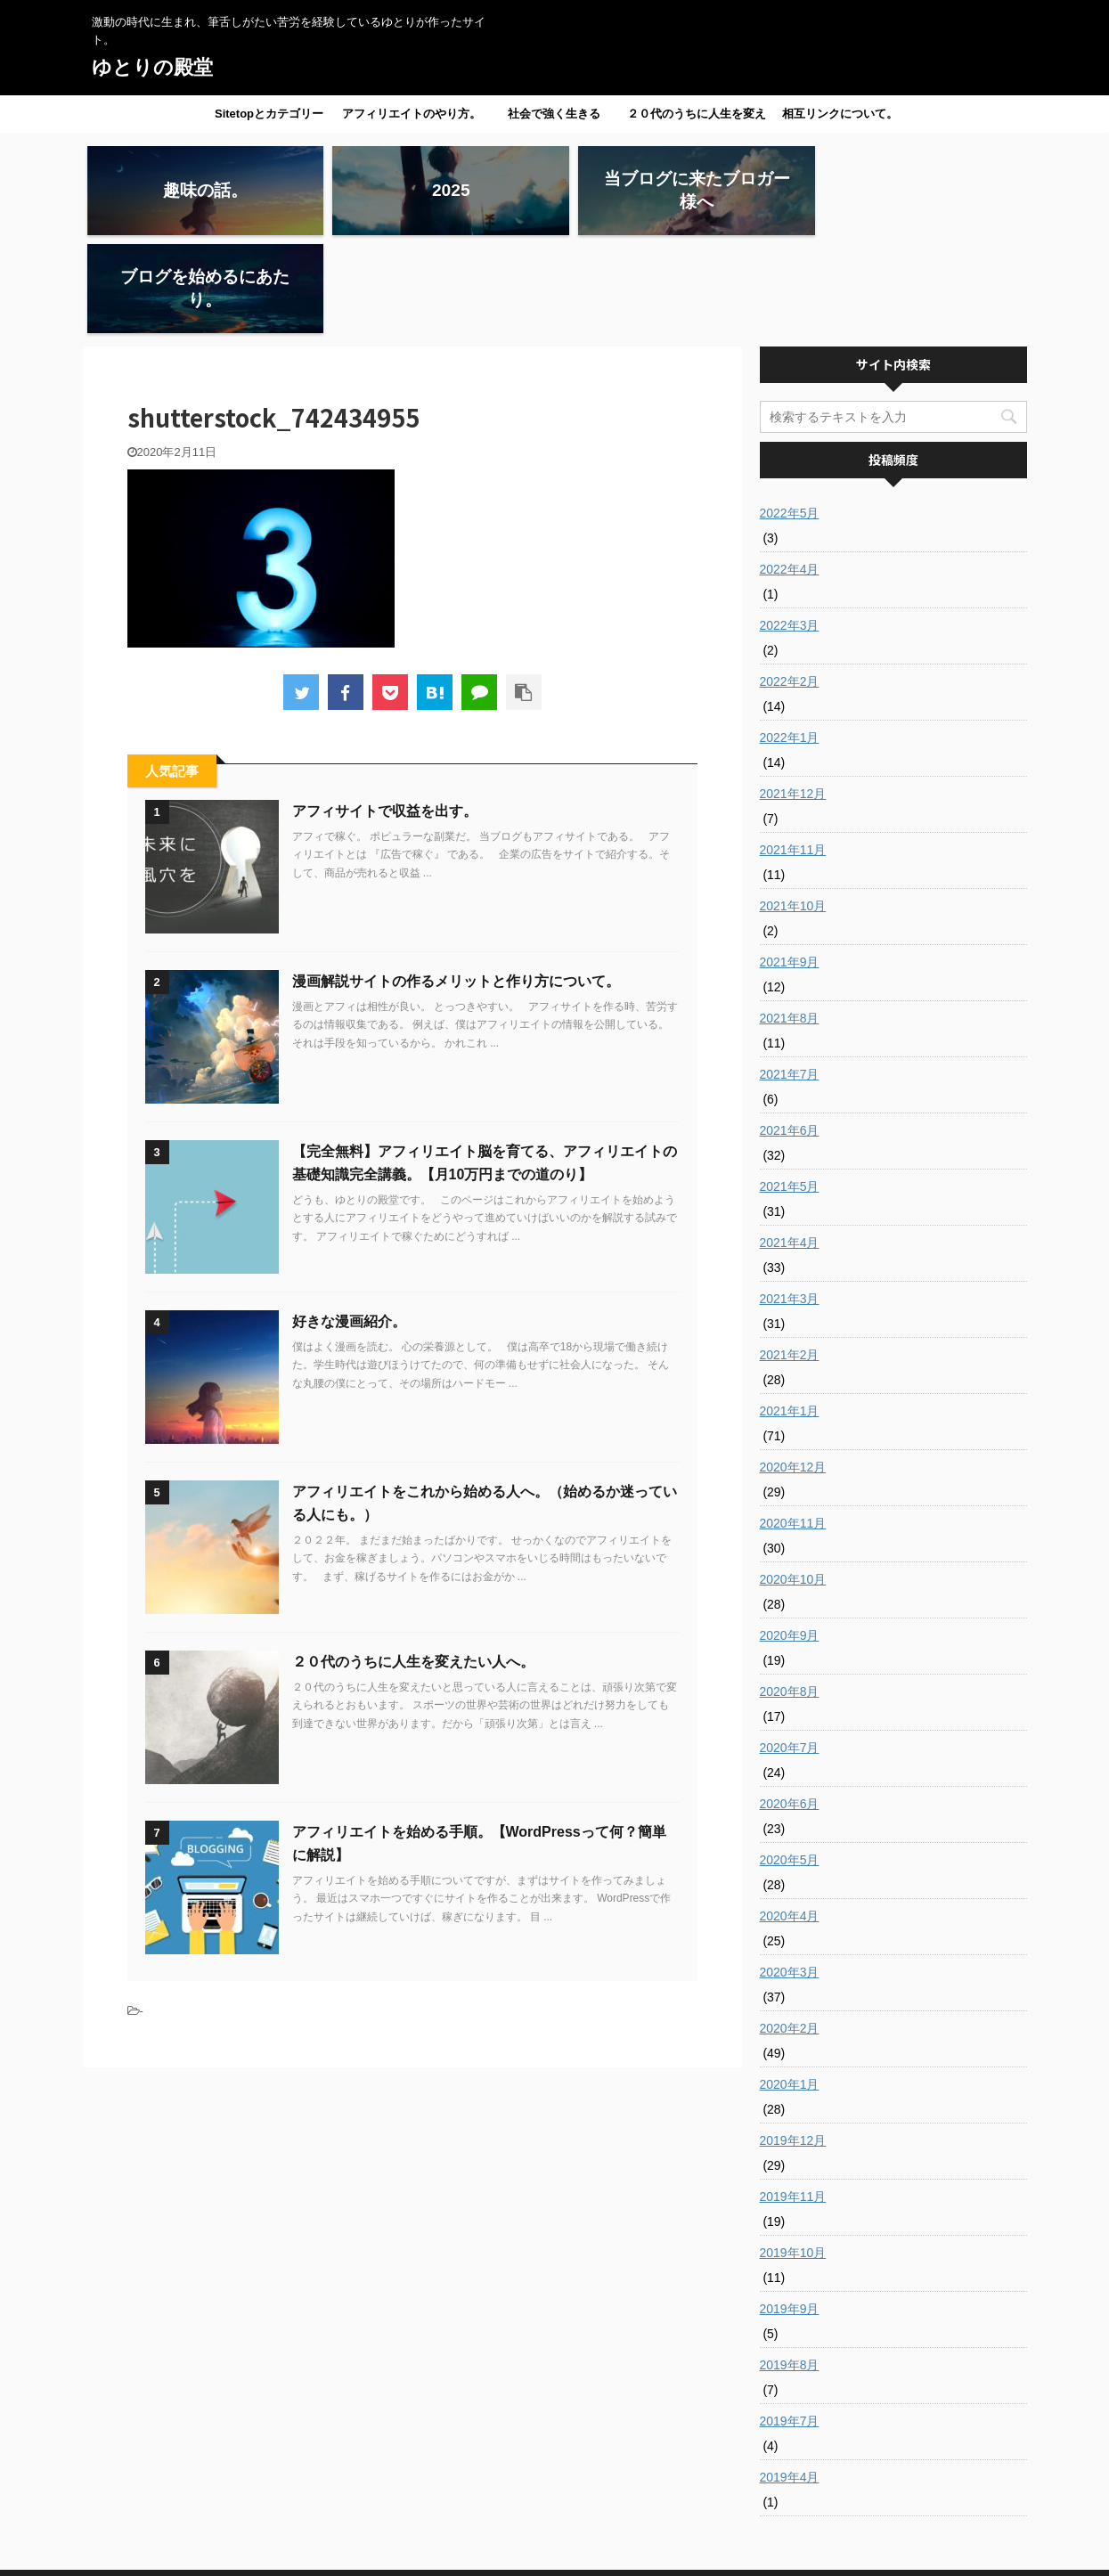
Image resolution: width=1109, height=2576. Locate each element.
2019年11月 (793, 2098)
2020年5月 (790, 1762)
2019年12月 (793, 2042)
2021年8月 (790, 920)
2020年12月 (793, 1369)
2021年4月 (790, 1144)
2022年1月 (790, 639)
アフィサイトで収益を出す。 (384, 713)
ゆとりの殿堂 (152, 67)
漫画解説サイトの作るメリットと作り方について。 (456, 883)
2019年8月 (790, 2267)
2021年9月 (790, 864)
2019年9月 (790, 2211)
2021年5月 (790, 1088)
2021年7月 (790, 976)
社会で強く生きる (554, 113)
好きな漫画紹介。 (349, 1223)
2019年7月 (790, 2323)
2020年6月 (790, 1706)
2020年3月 (790, 1874)
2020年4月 (790, 1818)
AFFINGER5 (710, 2552)
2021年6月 (790, 1032)
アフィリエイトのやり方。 (411, 113)
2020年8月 (790, 1593)
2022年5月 (790, 415)
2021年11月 (793, 752)
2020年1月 (790, 1986)
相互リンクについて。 (840, 113)
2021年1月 (790, 1313)
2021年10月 (793, 808)
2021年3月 (790, 1201)
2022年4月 (790, 471)
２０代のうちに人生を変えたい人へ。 (696, 119)
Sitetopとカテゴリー (269, 113)
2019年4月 (790, 2379)
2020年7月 (790, 1650)
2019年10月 (793, 2155)
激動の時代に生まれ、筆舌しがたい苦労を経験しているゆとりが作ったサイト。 (555, 2533)
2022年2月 (790, 583)
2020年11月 (793, 1425)
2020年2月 (790, 1930)
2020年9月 (790, 1537)
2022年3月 (790, 527)
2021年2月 (790, 1257)
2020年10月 (793, 1481)
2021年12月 (793, 696)
